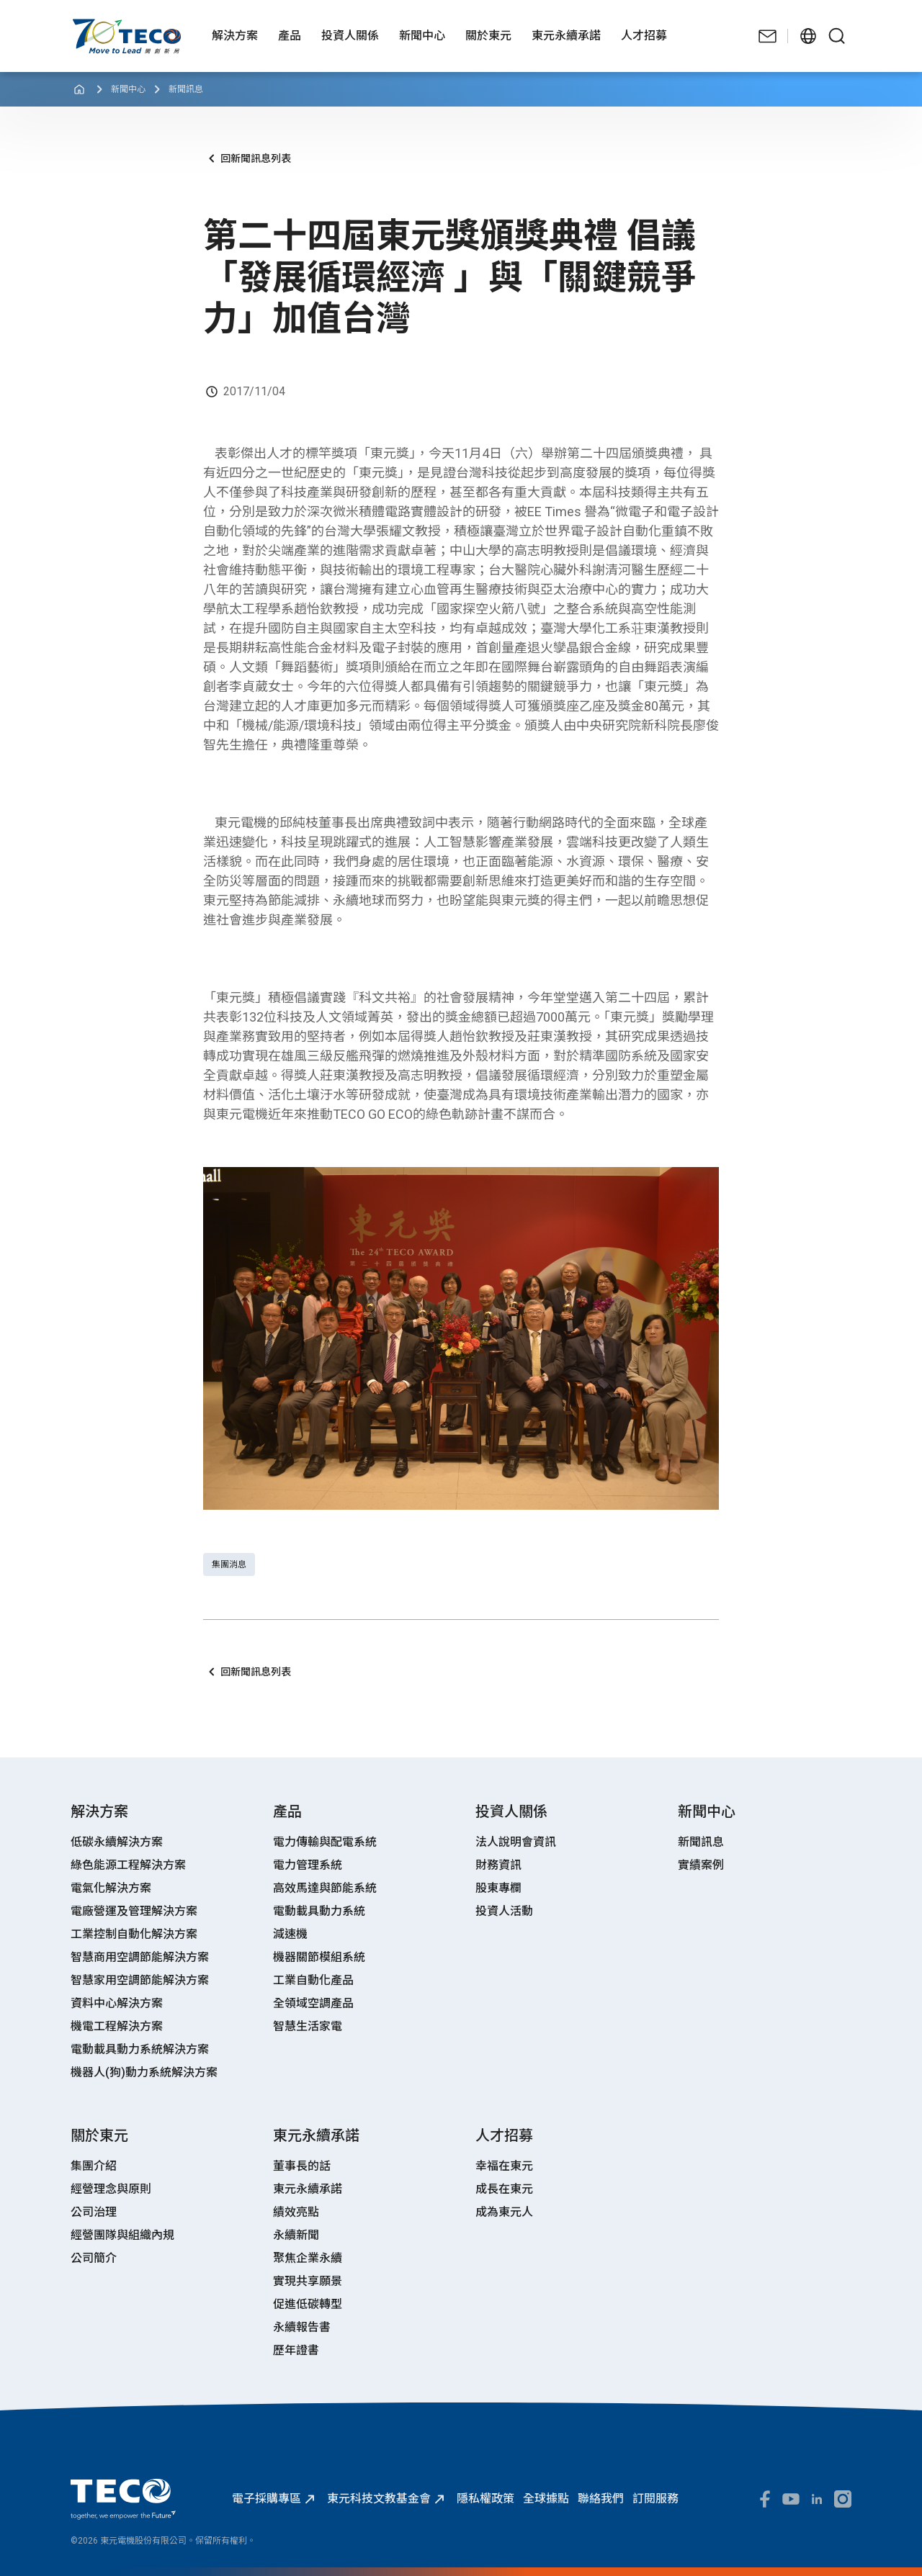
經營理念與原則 (111, 2189)
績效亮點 (296, 2212)
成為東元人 (504, 2212)
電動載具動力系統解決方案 (140, 2049)
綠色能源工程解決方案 (128, 1865)
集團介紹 (94, 2166)
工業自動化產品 (313, 1980)
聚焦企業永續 (307, 2258)
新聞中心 (128, 89)
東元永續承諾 (307, 2189)
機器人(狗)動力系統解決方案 (144, 2072)
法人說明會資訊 (515, 1842)
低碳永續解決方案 (117, 1842)
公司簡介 (94, 2258)
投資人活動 (504, 1911)
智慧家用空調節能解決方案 (140, 1980)
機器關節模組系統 (319, 1957)
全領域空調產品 (313, 2003)
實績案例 (701, 1865)
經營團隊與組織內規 (122, 2235)
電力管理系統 (307, 1865)
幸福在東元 (504, 2166)
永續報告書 (302, 2327)
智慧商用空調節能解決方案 (140, 1957)
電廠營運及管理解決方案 (134, 1911)
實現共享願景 (307, 2281)
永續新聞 (296, 2235)
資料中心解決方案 (117, 2003)
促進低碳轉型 (307, 2304)
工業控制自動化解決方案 (134, 1934)
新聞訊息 (186, 89)
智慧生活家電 (307, 2026)
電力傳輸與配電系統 (325, 1842)
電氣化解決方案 (111, 1888)
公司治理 (94, 2212)
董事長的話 (302, 2166)
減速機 (290, 1934)
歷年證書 (296, 2350)
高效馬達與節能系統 (325, 1888)
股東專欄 (498, 1888)
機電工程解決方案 (117, 2026)
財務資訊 (498, 1865)
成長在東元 (504, 2189)
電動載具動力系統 (319, 1911)
